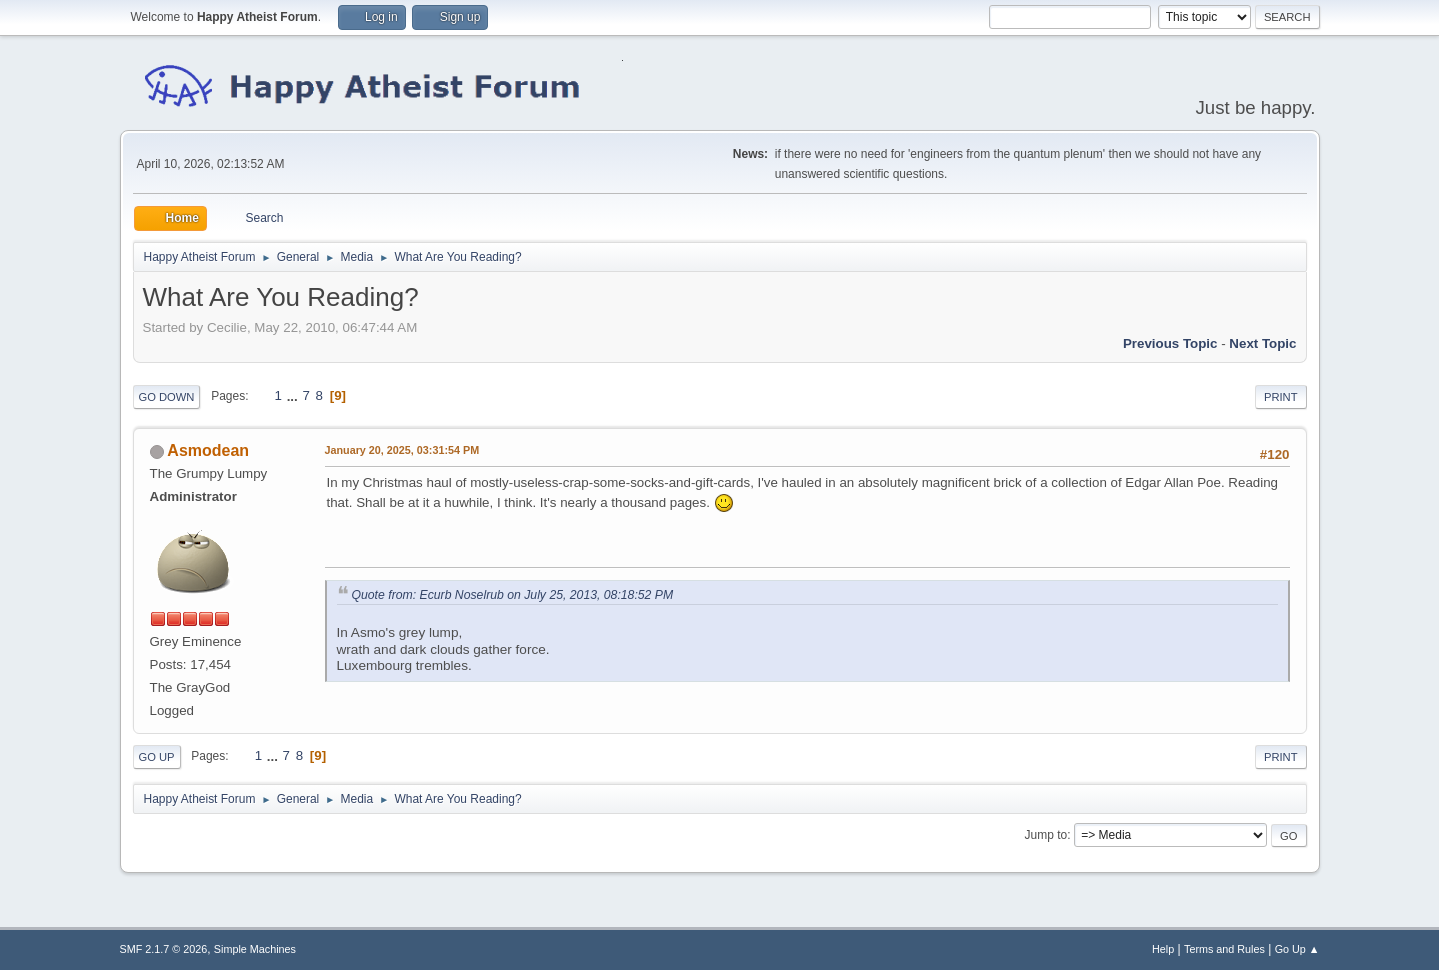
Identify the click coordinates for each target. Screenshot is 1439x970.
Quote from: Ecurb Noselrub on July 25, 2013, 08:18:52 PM (513, 595)
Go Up (157, 757)
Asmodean (208, 450)
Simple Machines (255, 949)
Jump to (1046, 835)
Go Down (167, 397)
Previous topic (1170, 343)
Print (1281, 397)
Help (1163, 949)
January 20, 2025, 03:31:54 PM (402, 450)
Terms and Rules (1224, 949)
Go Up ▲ (1297, 949)
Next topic (1262, 343)
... (294, 395)
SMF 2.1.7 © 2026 (164, 949)
